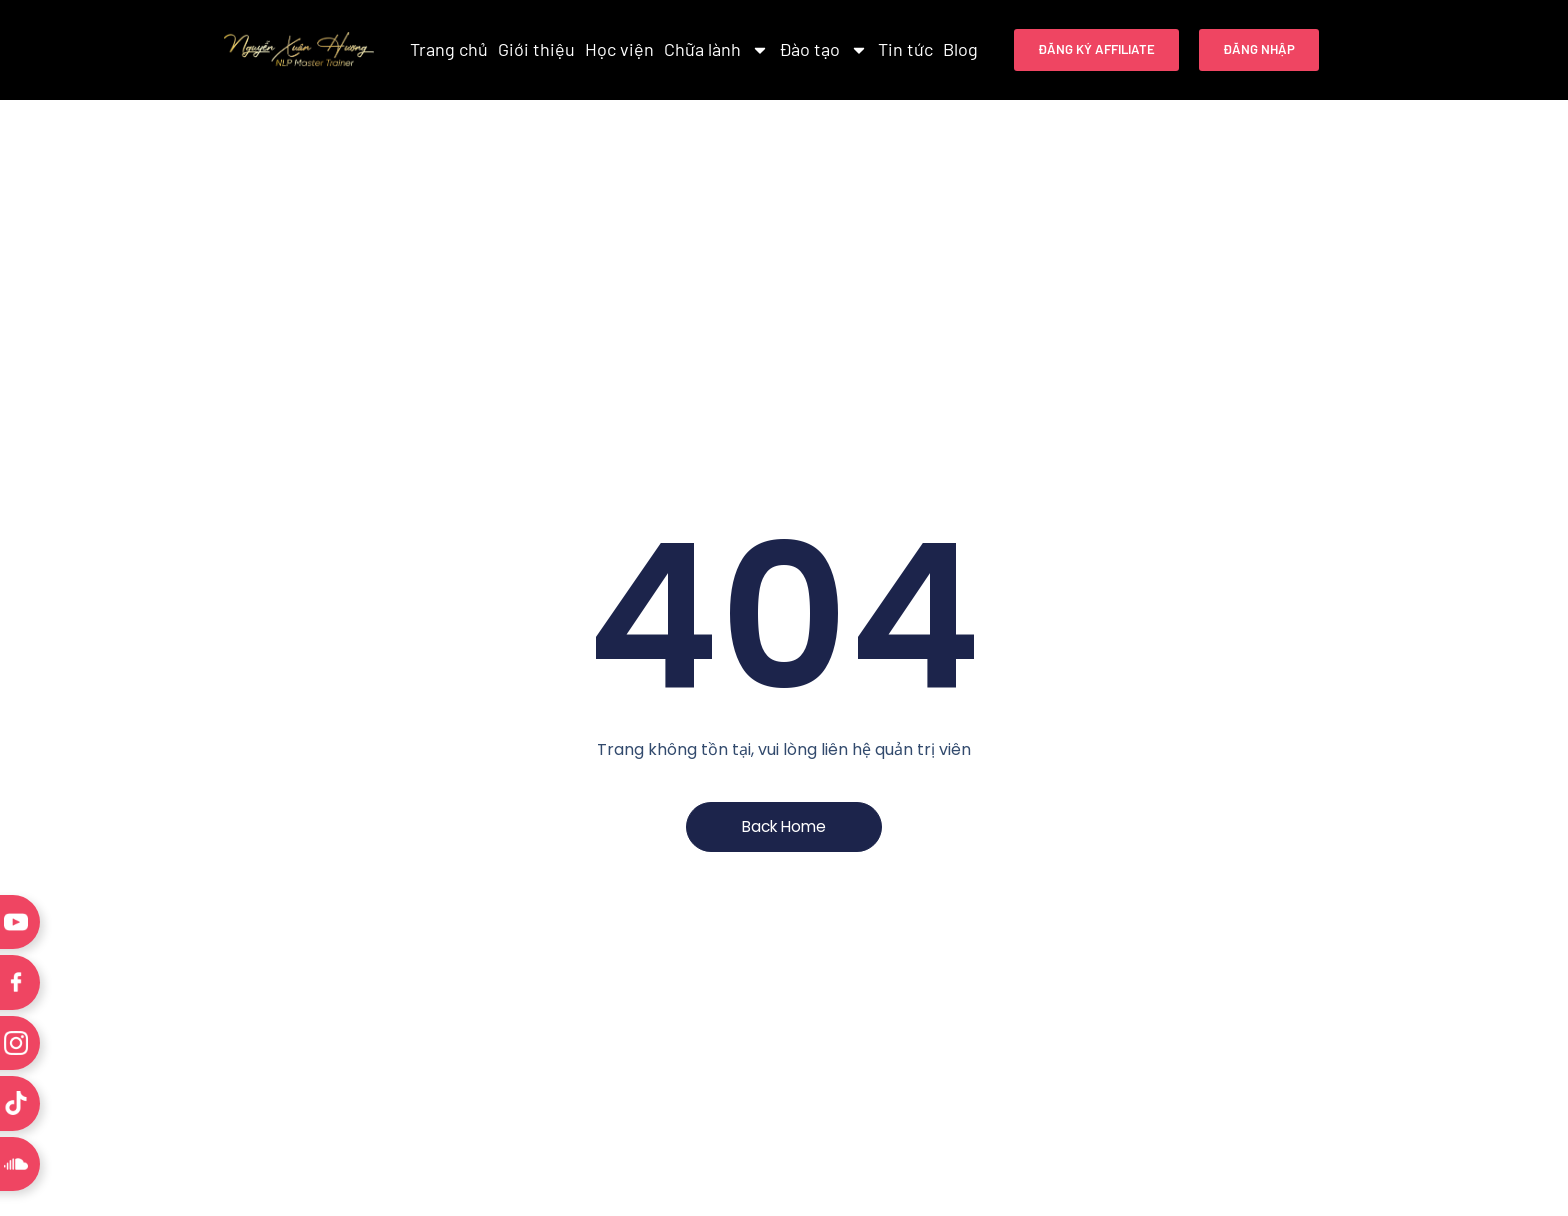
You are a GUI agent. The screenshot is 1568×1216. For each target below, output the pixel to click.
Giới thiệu (536, 49)
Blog (960, 49)
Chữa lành (716, 50)
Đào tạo (823, 50)
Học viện (619, 49)
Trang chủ (449, 49)
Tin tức (905, 49)
